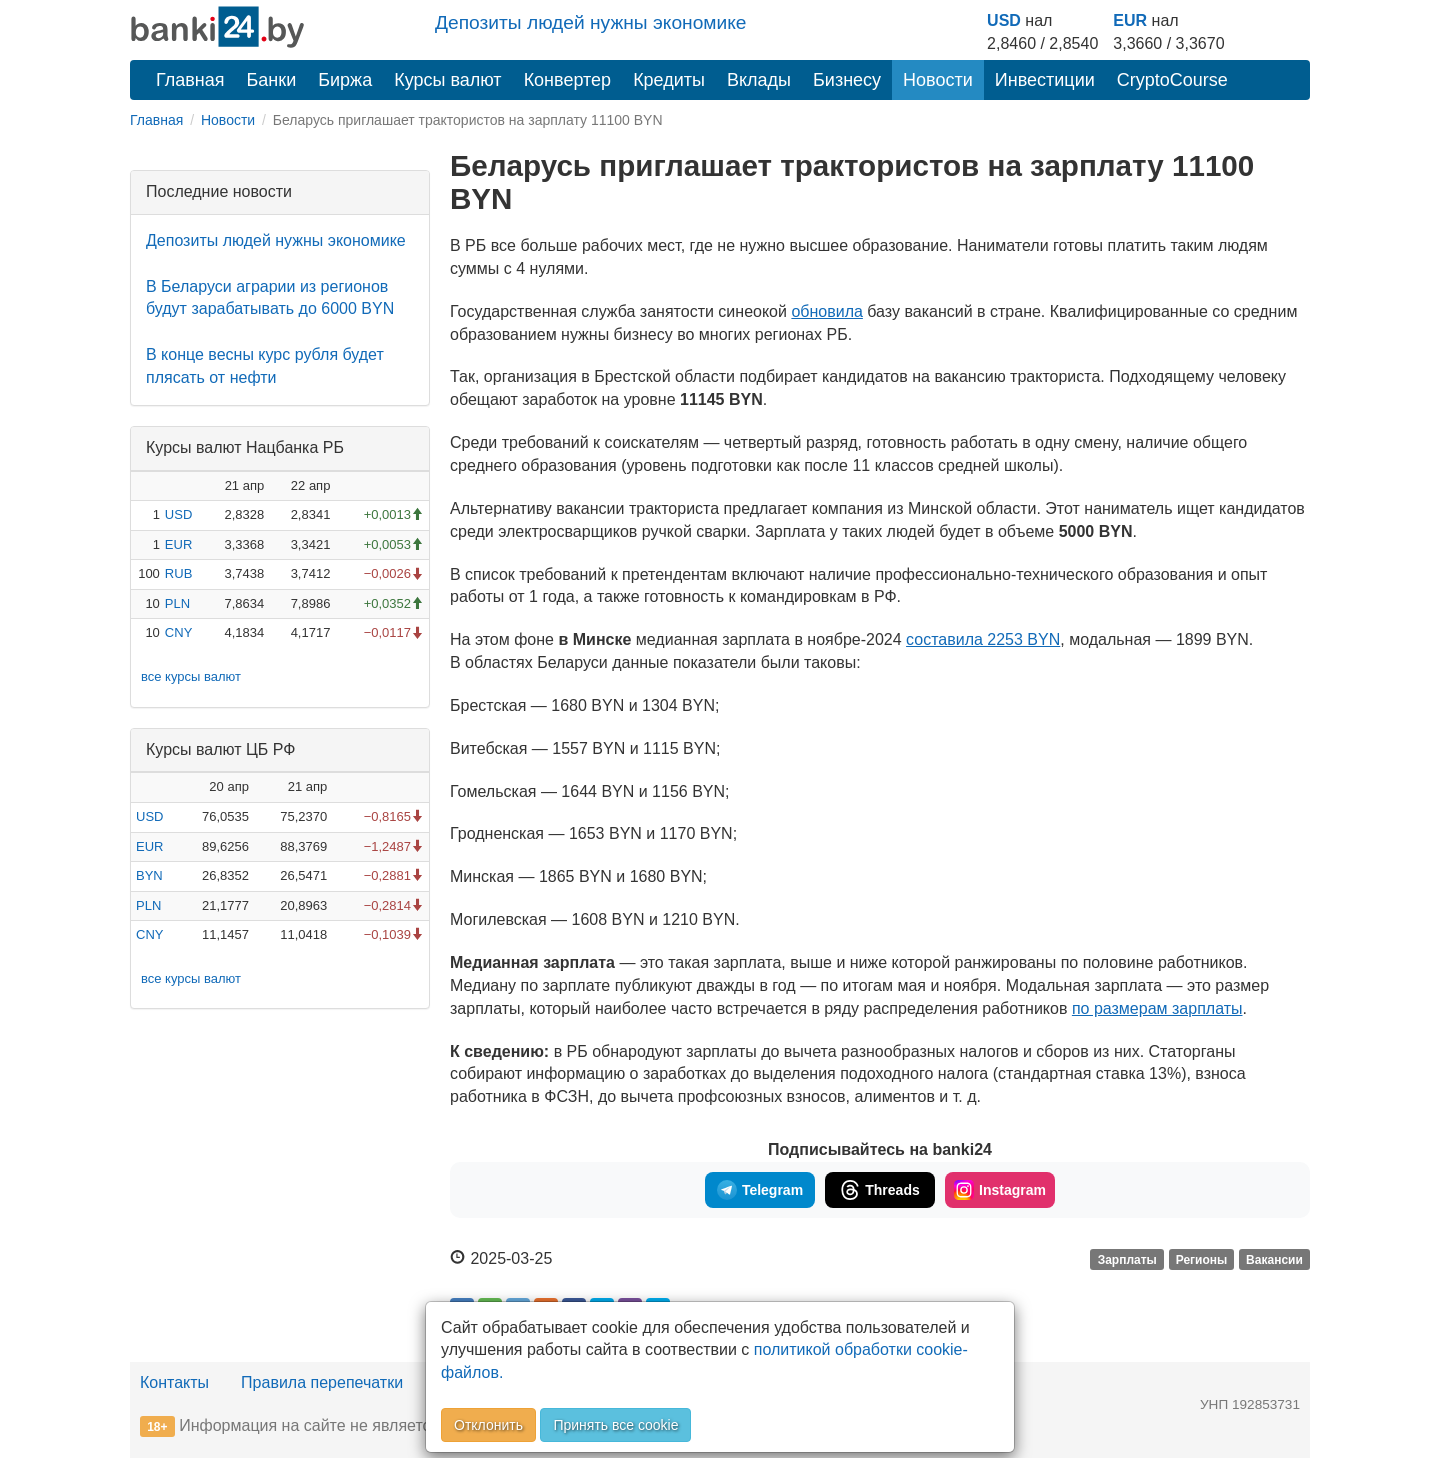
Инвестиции (1045, 80)
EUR (1130, 20)
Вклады (759, 80)
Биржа (345, 80)
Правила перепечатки (322, 1382)
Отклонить (488, 1425)
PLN (177, 603)
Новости (938, 80)
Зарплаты (1127, 1260)
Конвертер (568, 80)
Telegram (760, 1190)
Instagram (1000, 1190)
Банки (272, 80)
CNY (178, 632)
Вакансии (1274, 1260)
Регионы (1202, 1260)
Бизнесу (847, 80)
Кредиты (669, 80)
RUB (178, 573)
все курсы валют (191, 676)
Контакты (174, 1382)
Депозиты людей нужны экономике (591, 22)
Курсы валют (447, 80)
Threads (879, 1190)
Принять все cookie (615, 1425)
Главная (190, 80)
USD (1004, 20)
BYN (149, 875)
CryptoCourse (1172, 80)
